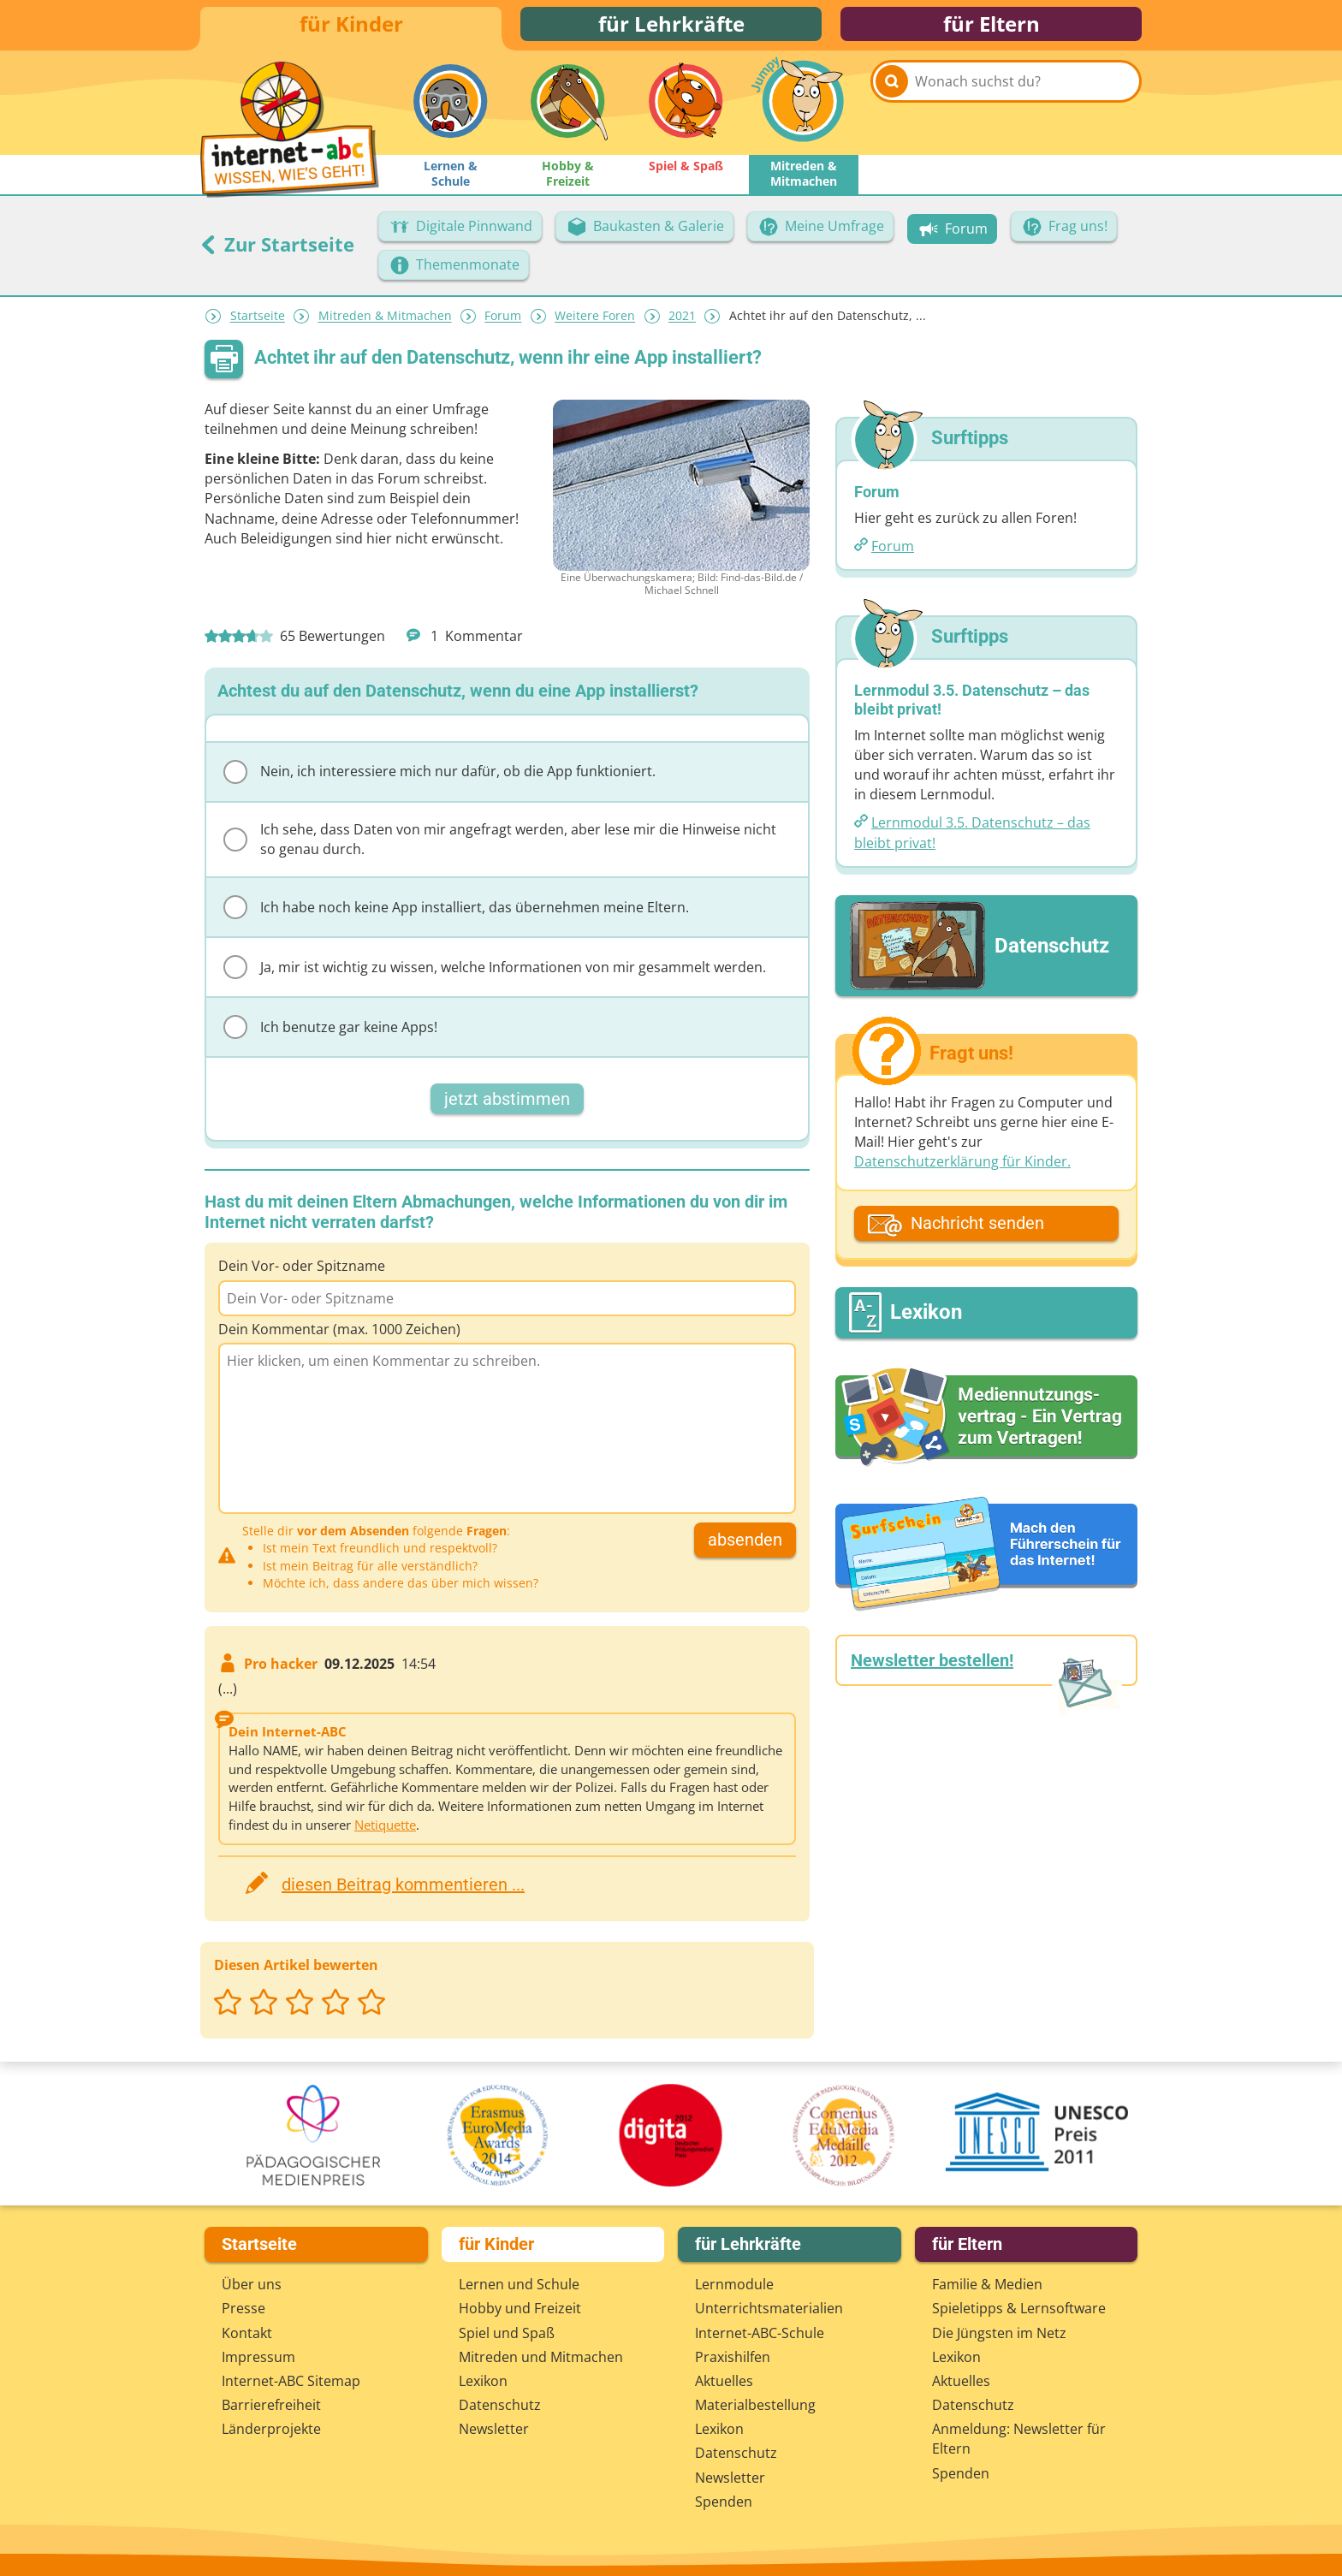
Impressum (258, 2356)
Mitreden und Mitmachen (541, 2356)
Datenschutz (500, 2404)
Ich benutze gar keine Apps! (330, 1036)
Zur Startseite (277, 252)
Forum (502, 325)
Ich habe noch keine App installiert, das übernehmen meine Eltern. (456, 916)
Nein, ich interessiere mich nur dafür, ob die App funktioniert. (439, 780)
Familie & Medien (987, 2284)
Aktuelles (724, 2380)
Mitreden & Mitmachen (385, 325)
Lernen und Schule (519, 2284)
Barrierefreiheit (271, 2404)
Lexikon (483, 2380)
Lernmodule (734, 2284)
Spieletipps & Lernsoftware (1019, 2308)
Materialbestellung (755, 2404)
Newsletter (494, 2428)
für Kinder (351, 28)
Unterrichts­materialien (769, 2308)
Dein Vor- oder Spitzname (301, 1274)
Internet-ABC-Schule (759, 2333)
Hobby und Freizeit (520, 2308)
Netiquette (385, 1833)
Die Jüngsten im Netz (999, 2333)
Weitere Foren (595, 325)
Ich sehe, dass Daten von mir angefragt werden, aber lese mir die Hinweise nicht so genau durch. (499, 847)
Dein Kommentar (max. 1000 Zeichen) (339, 1336)
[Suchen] (892, 113)
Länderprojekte (271, 2428)
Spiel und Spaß (507, 2333)
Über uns (252, 2284)
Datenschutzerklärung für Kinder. (962, 1169)
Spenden (723, 2501)
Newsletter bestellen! (932, 1669)
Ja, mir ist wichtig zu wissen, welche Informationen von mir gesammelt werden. (494, 976)
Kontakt (247, 2333)
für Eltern (991, 28)
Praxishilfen (732, 2356)
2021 (682, 325)
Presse (243, 2308)
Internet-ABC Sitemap (291, 2380)
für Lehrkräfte (671, 28)
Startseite (257, 325)
